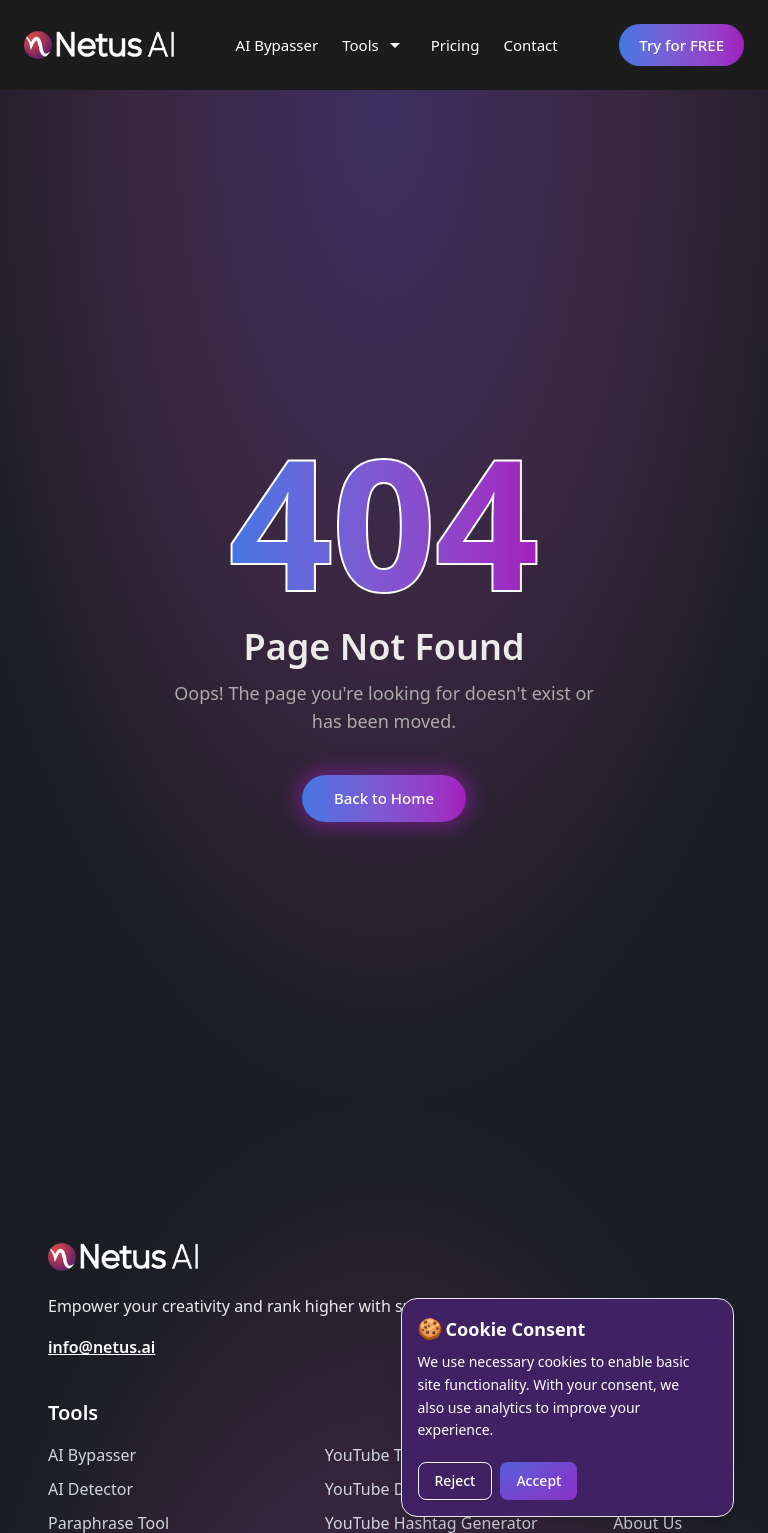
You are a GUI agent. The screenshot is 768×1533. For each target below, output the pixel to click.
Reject (455, 1480)
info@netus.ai (101, 1347)
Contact (530, 45)
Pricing (455, 45)
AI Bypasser (277, 45)
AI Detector (90, 1489)
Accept (538, 1480)
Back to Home (384, 798)
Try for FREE (681, 45)
